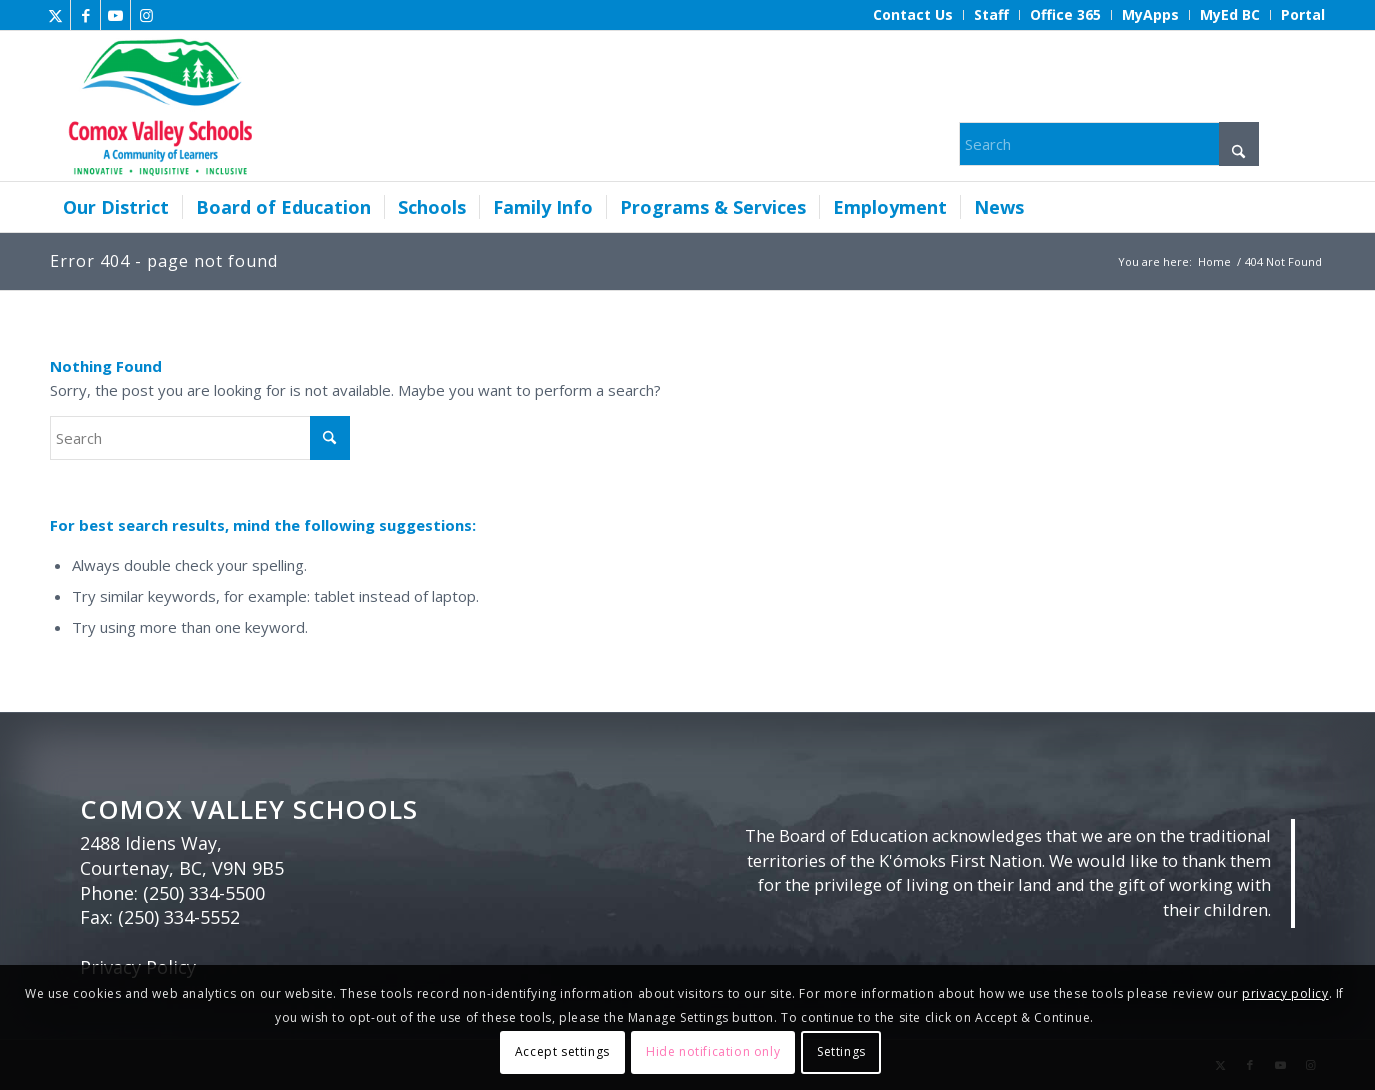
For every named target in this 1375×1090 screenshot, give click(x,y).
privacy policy (1285, 993)
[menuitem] (913, 15)
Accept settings (562, 1051)
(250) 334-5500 (204, 893)
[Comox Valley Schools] (157, 106)
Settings (841, 1051)
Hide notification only (713, 1051)
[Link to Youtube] (115, 15)
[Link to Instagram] (146, 15)
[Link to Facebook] (85, 15)
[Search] (1109, 144)
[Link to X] (55, 15)
